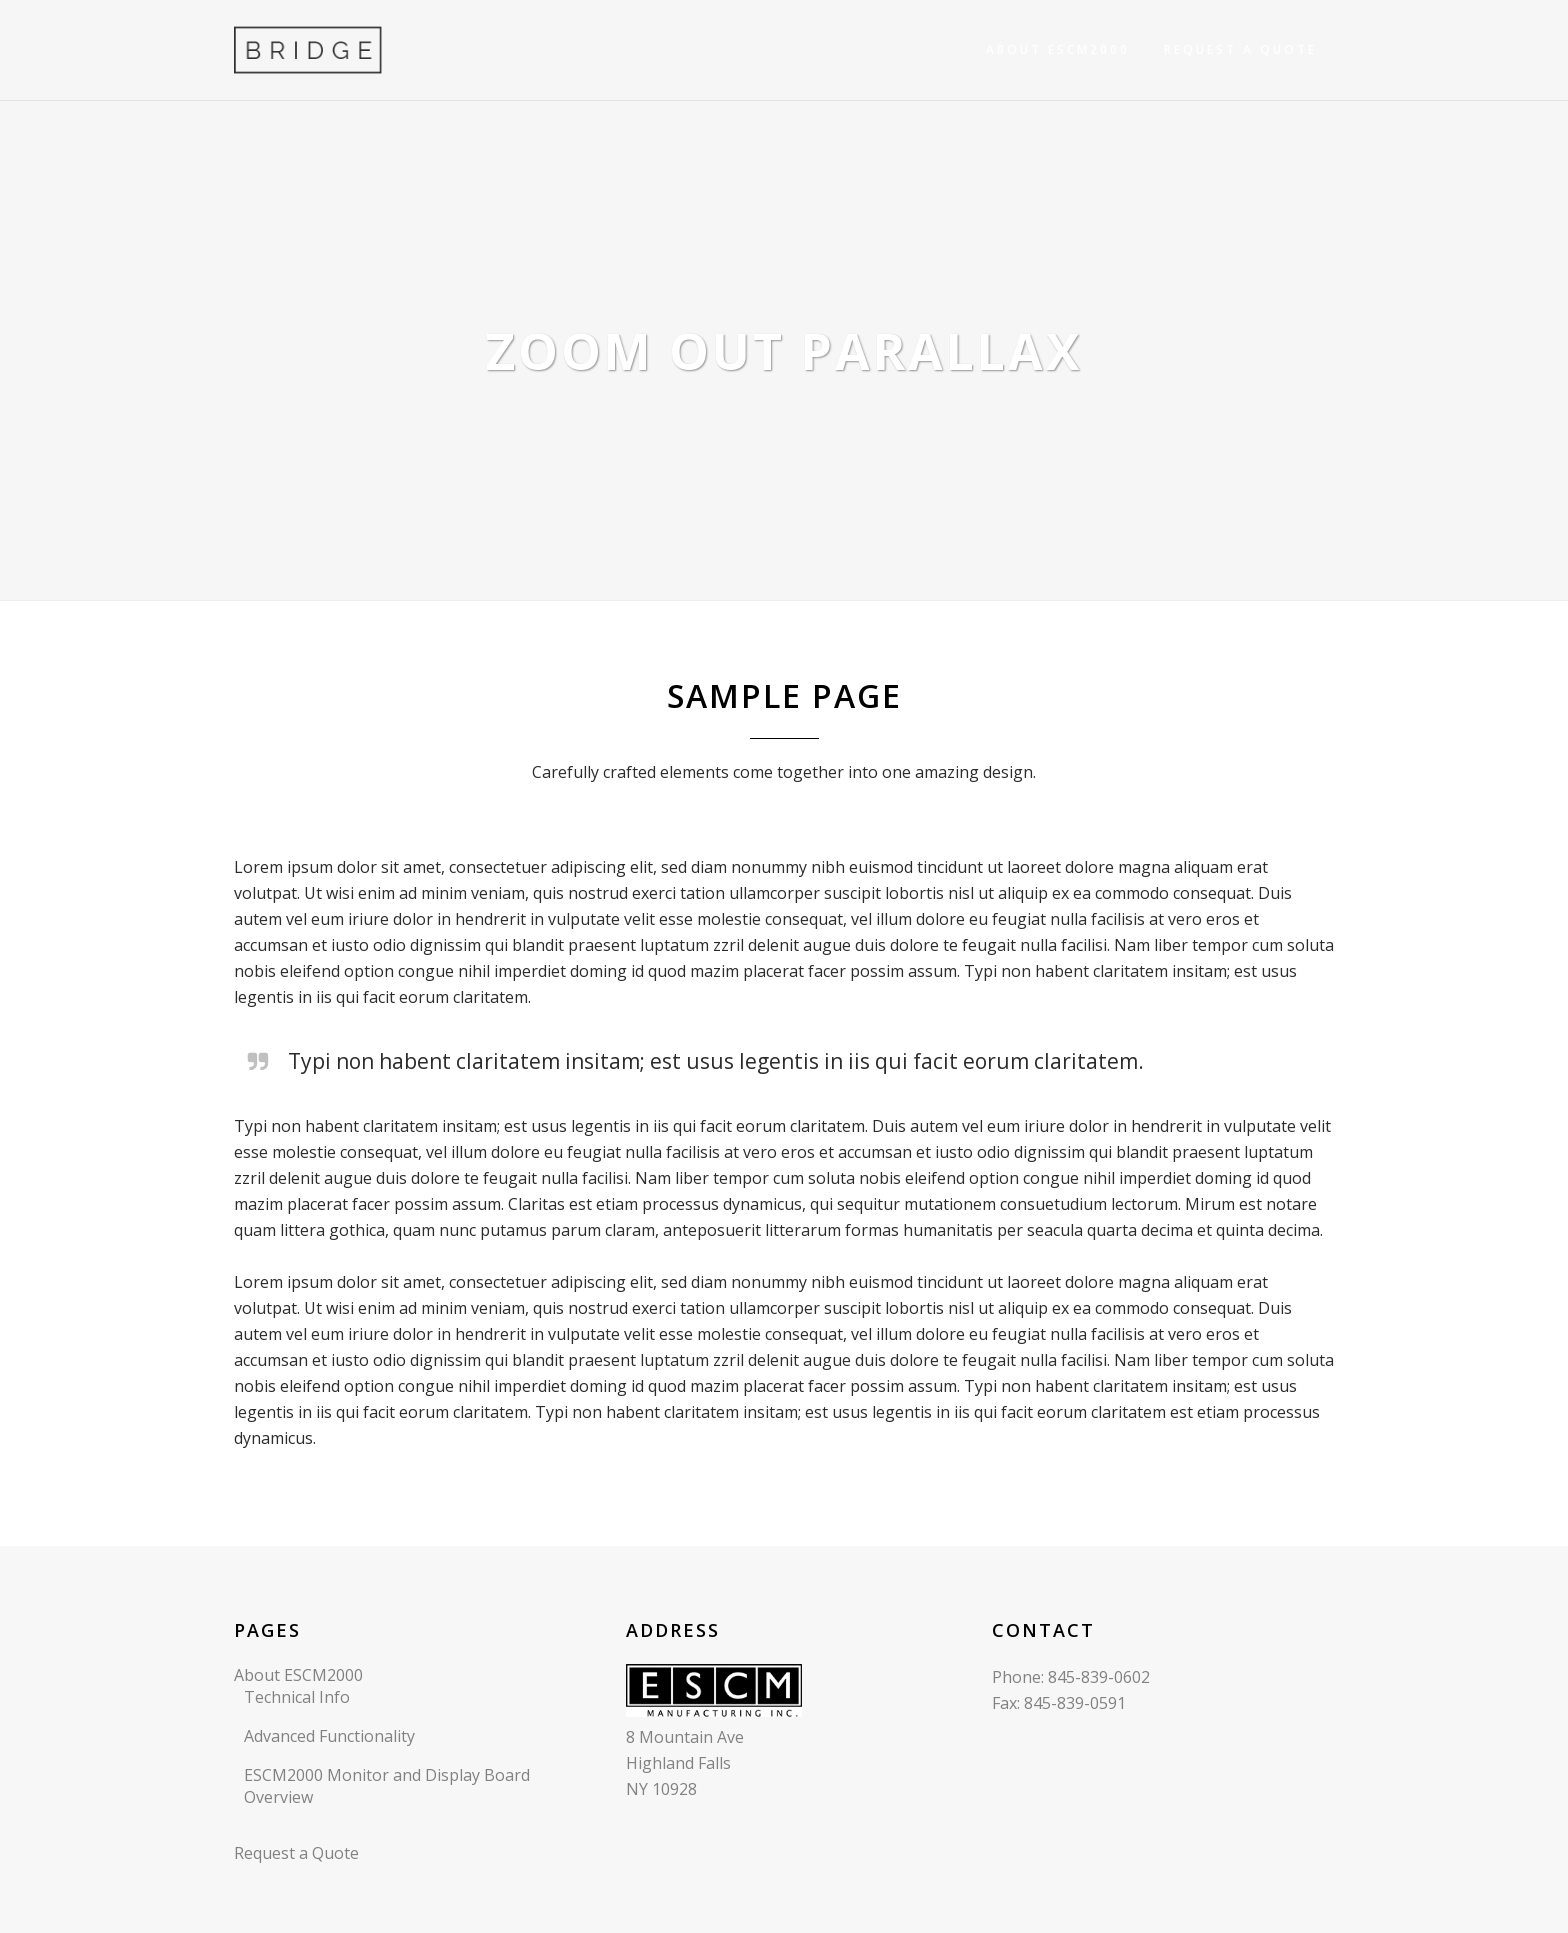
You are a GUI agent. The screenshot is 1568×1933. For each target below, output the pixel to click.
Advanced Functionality (329, 1736)
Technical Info (297, 1697)
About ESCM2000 (298, 1675)
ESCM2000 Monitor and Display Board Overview (387, 1786)
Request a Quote (296, 1853)
